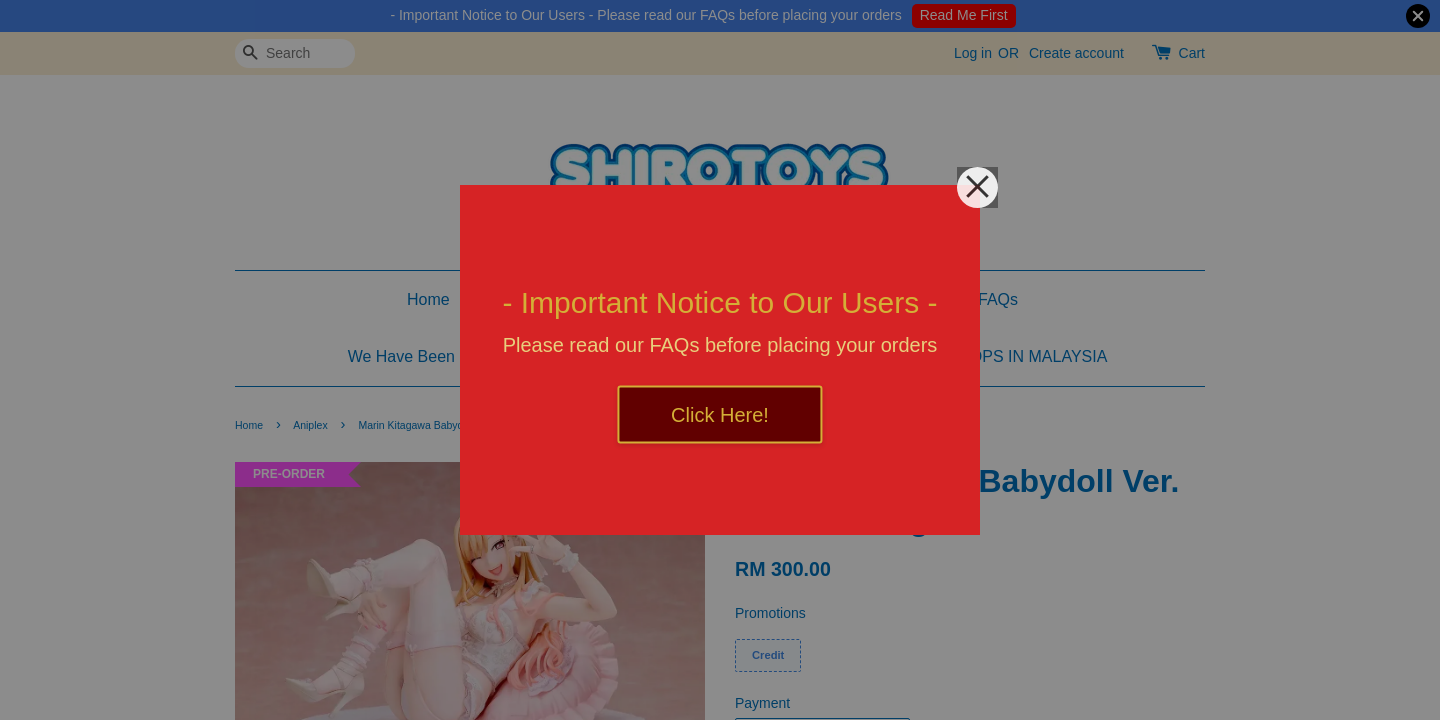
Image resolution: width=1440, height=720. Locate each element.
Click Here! (720, 415)
